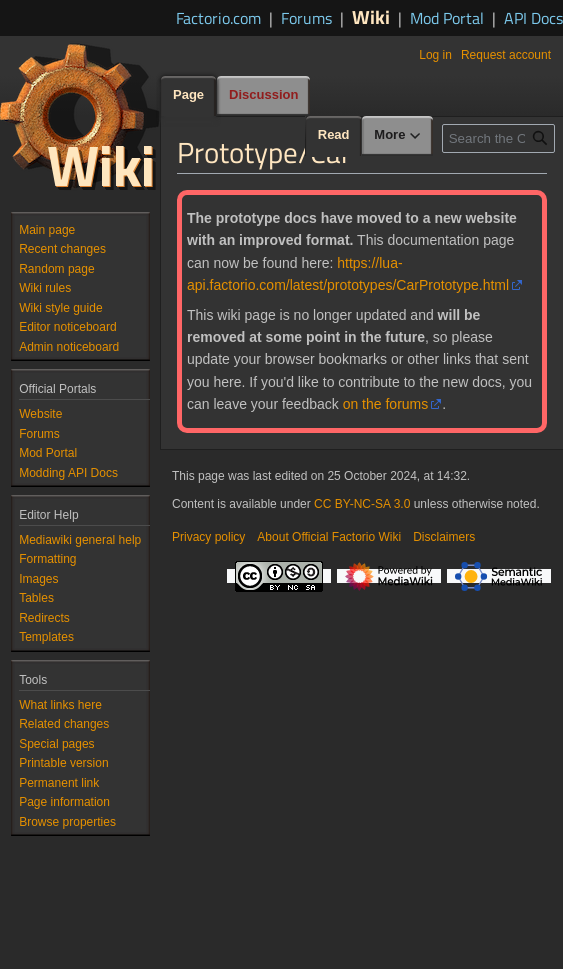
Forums (306, 18)
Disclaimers (444, 537)
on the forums (386, 404)
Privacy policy (208, 537)
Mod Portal (447, 18)
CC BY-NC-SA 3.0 (362, 504)
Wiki (371, 16)
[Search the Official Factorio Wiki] (498, 138)
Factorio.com (218, 18)
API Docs (533, 18)
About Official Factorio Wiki (329, 537)
